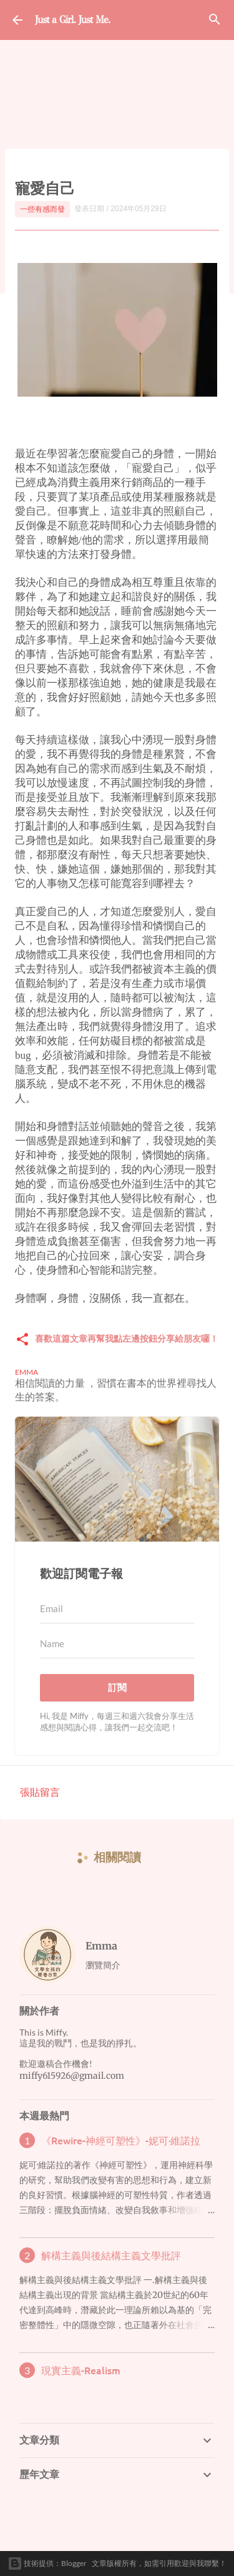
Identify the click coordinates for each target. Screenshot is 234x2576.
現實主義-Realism (80, 2370)
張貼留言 (40, 1792)
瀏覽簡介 (102, 1964)
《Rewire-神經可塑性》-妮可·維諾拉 (120, 2140)
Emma (101, 1945)
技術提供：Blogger (47, 2563)
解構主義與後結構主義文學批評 (111, 2255)
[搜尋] (214, 20)
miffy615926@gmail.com (71, 2075)
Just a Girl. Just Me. (72, 20)
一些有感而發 (42, 209)
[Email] (117, 1609)
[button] (22, 1340)
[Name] (117, 1644)
